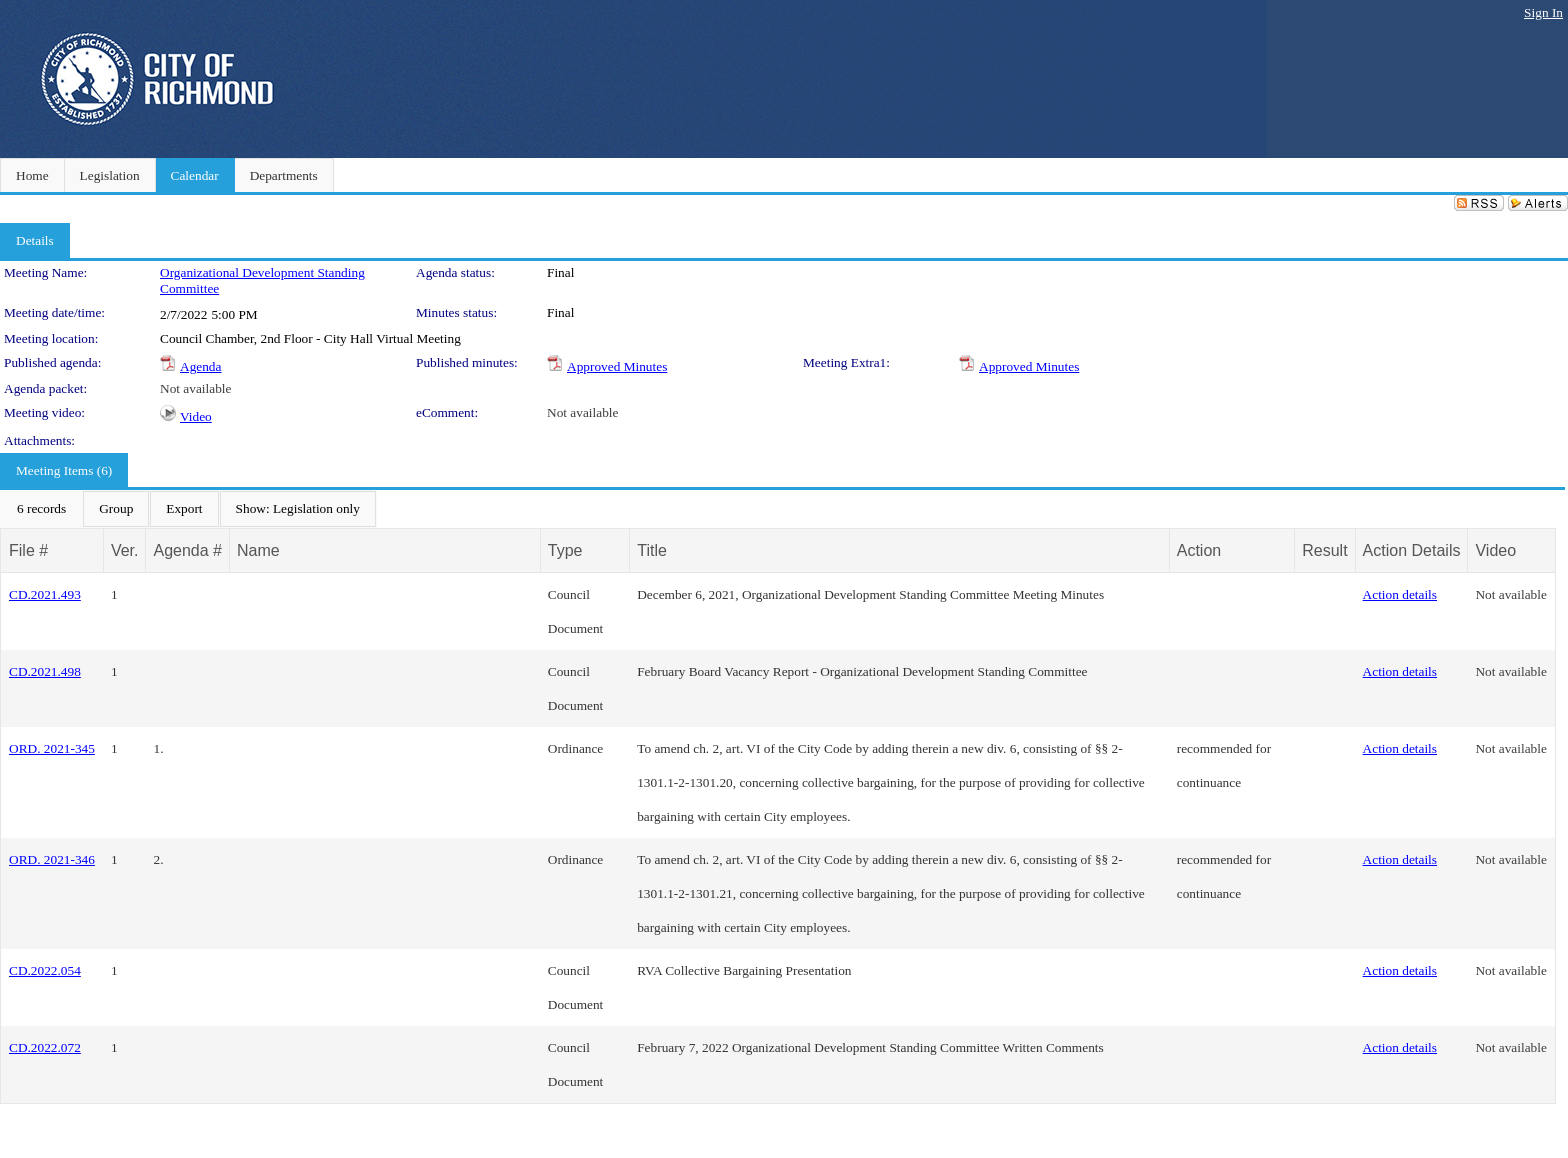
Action (1199, 550)
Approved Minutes (617, 366)
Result (1324, 550)
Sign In (1543, 12)
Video (196, 416)
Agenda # (187, 550)
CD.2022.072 (45, 1047)
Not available (195, 388)
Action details (1400, 594)
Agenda (200, 366)
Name (258, 550)
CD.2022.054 (45, 970)
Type (565, 550)
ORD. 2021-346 (52, 859)
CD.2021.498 (45, 671)
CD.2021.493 (45, 594)
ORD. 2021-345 (52, 748)
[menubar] (188, 509)
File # (28, 550)
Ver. (125, 550)
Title (652, 550)
